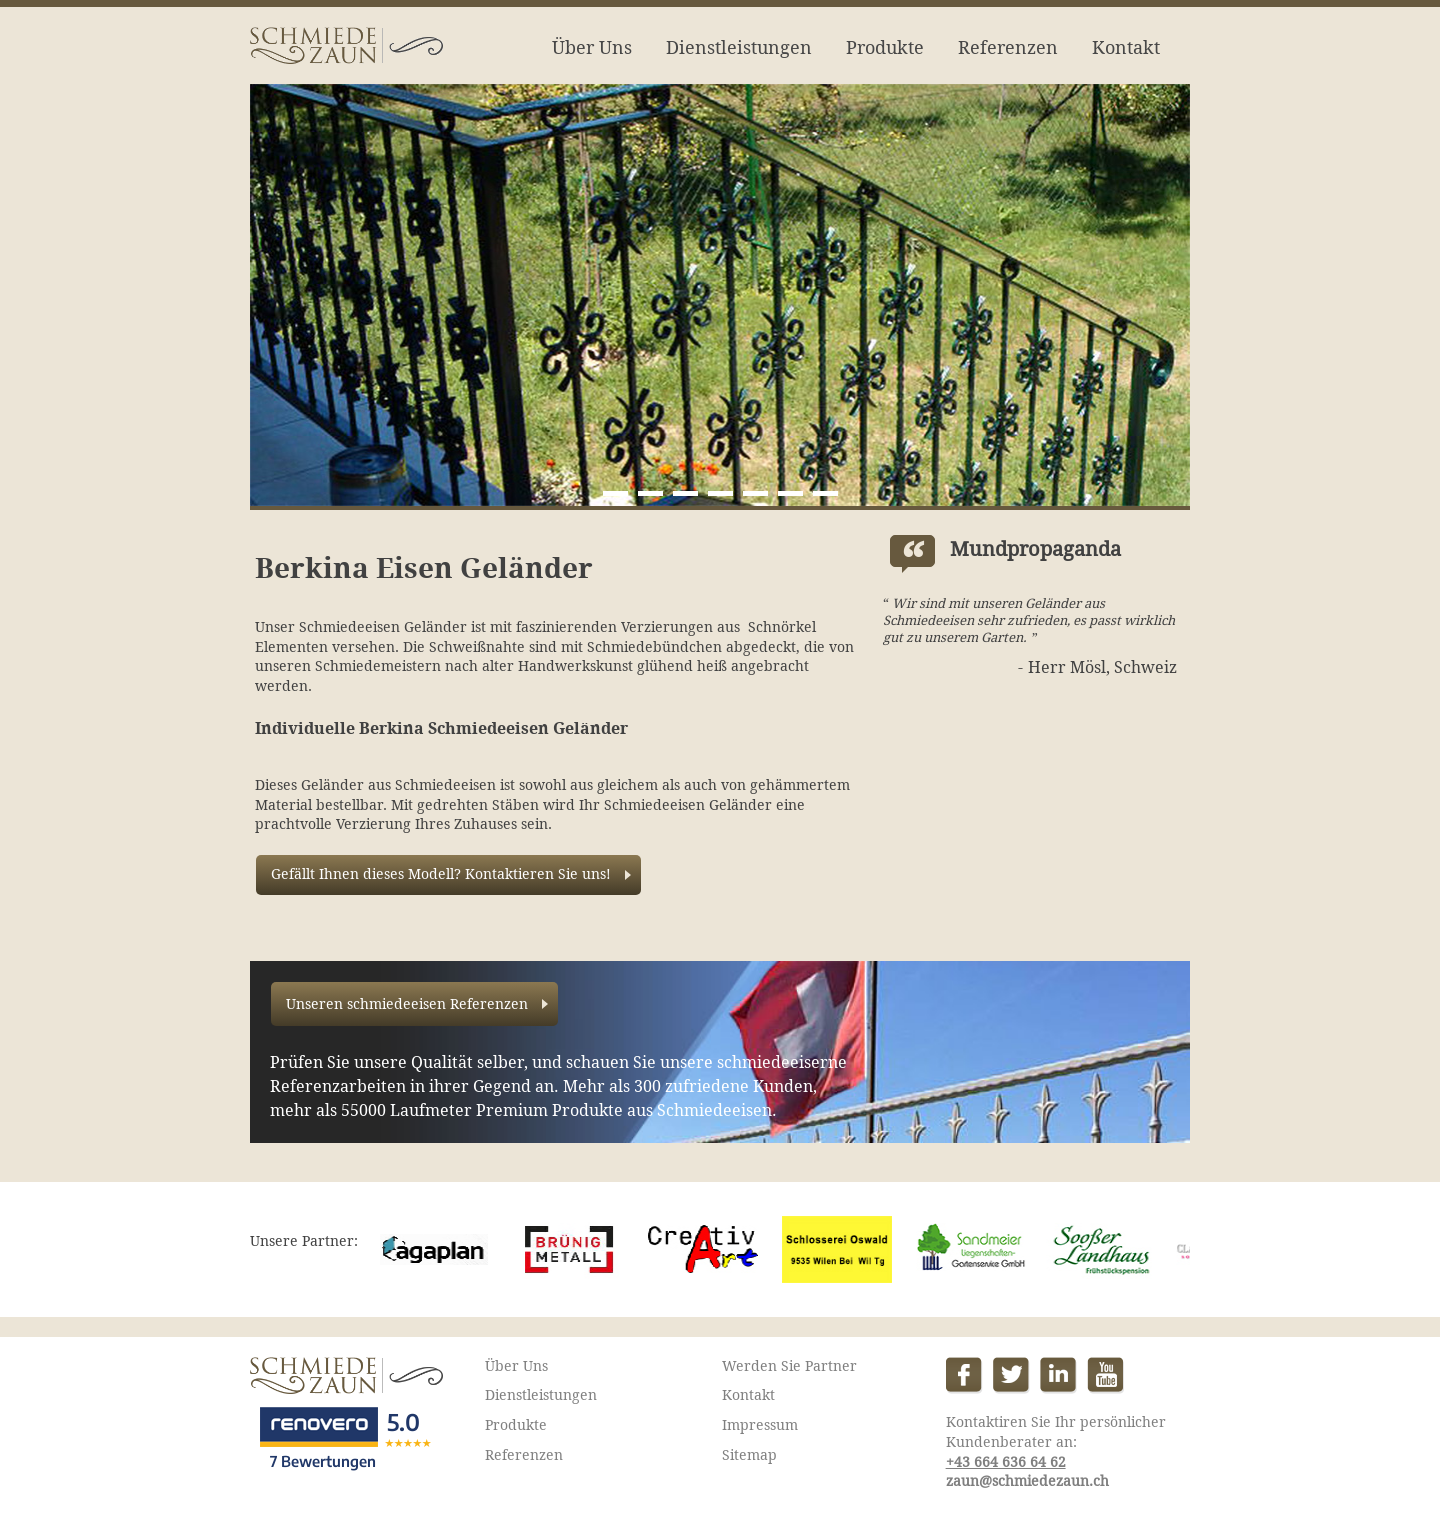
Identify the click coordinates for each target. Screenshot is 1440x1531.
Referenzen (1008, 47)
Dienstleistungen (739, 47)
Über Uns (592, 47)
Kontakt (1126, 47)
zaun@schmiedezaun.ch (1027, 1481)
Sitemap (749, 1455)
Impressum (760, 1425)
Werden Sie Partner (789, 1366)
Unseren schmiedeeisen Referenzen (407, 1004)
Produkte (885, 47)
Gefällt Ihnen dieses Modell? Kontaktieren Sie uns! (441, 874)
